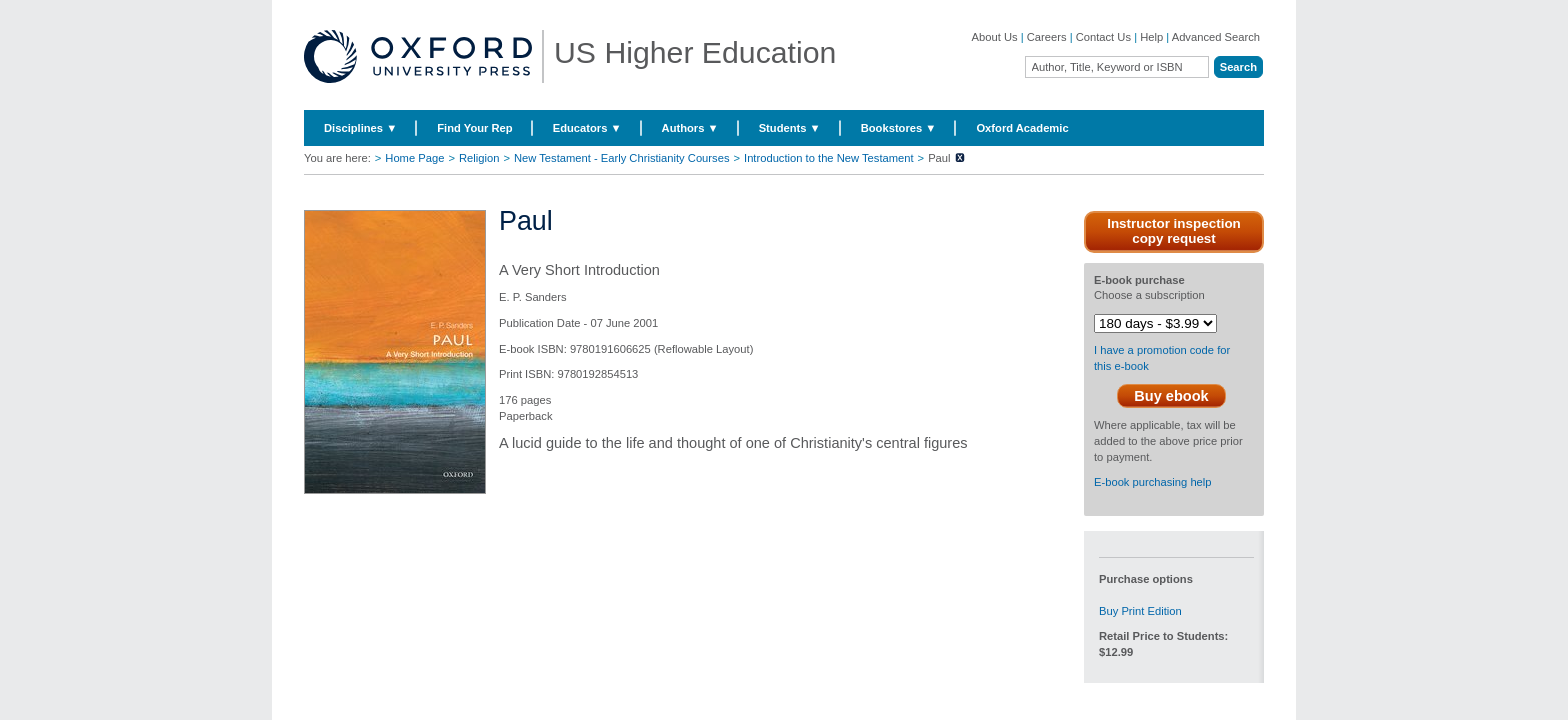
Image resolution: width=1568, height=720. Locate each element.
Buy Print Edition (1140, 611)
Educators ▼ (587, 128)
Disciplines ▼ (360, 128)
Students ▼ (790, 128)
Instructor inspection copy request (1174, 231)
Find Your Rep (474, 128)
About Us (995, 37)
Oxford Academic (1022, 128)
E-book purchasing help (1153, 482)
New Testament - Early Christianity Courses (622, 158)
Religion (479, 158)
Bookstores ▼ (899, 128)
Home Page (414, 158)
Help (1151, 37)
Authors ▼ (690, 128)
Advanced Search (1216, 37)
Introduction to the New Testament (829, 158)
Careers (1047, 37)
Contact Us (1103, 37)
